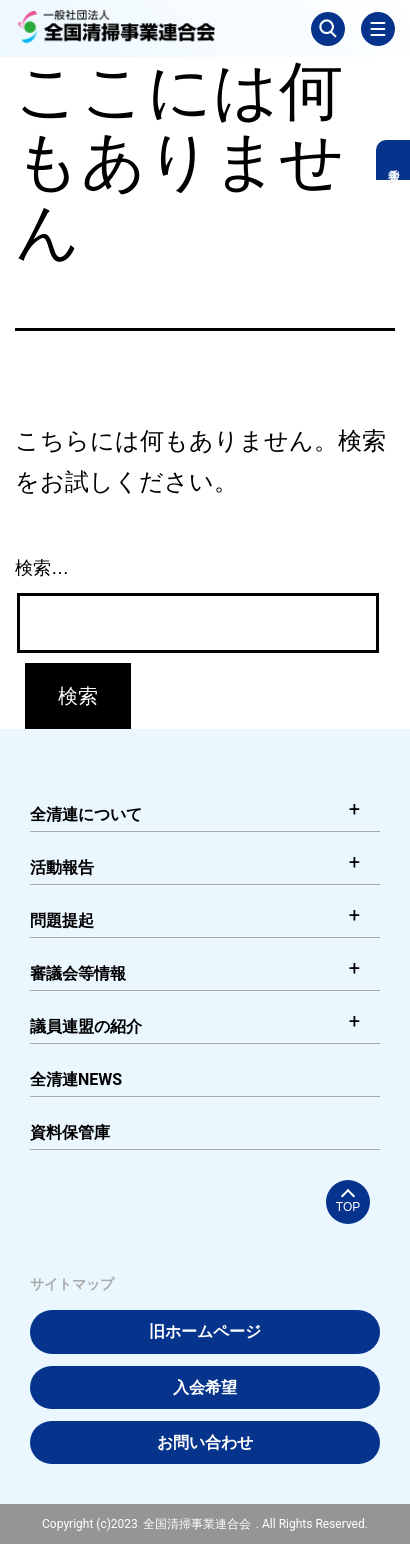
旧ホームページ (205, 1331)
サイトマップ (72, 1284)
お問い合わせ (205, 1442)
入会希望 (205, 1387)
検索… (42, 568)
